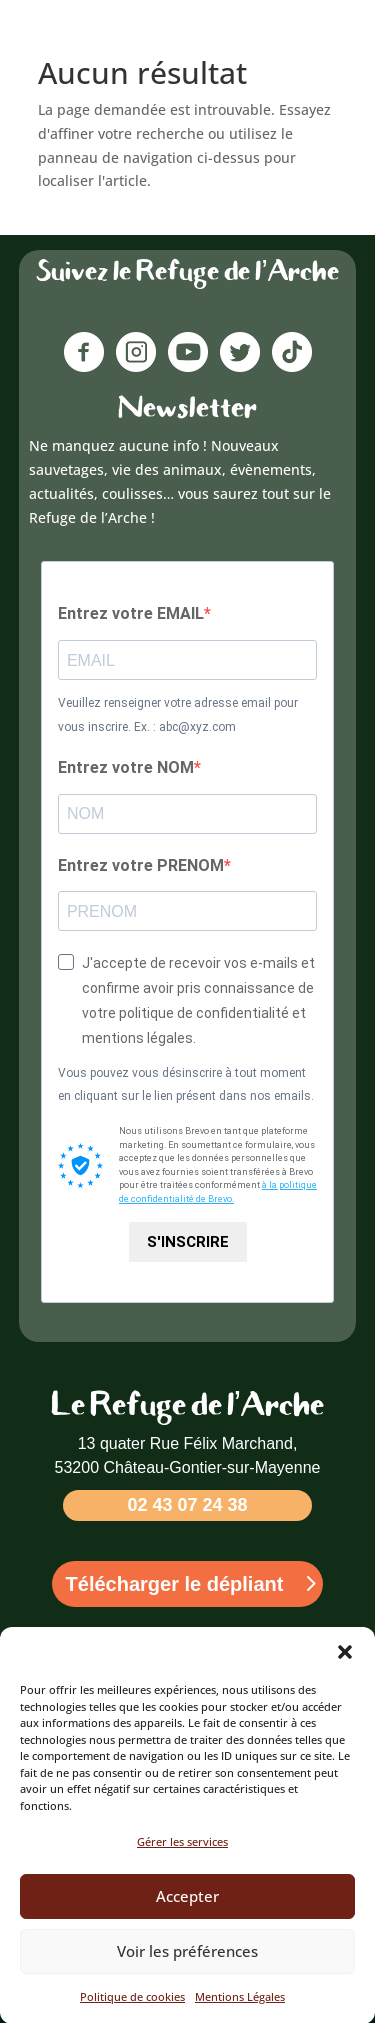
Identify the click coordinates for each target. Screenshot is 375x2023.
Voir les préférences (187, 1971)
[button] (345, 1672)
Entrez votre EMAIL (131, 613)
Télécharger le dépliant (175, 1584)
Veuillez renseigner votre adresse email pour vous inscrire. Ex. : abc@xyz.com (178, 715)
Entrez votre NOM (126, 767)
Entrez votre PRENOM (141, 865)
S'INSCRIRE (188, 1242)
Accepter (187, 1916)
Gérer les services (182, 1861)
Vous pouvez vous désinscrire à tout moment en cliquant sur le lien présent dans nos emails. (186, 1085)
